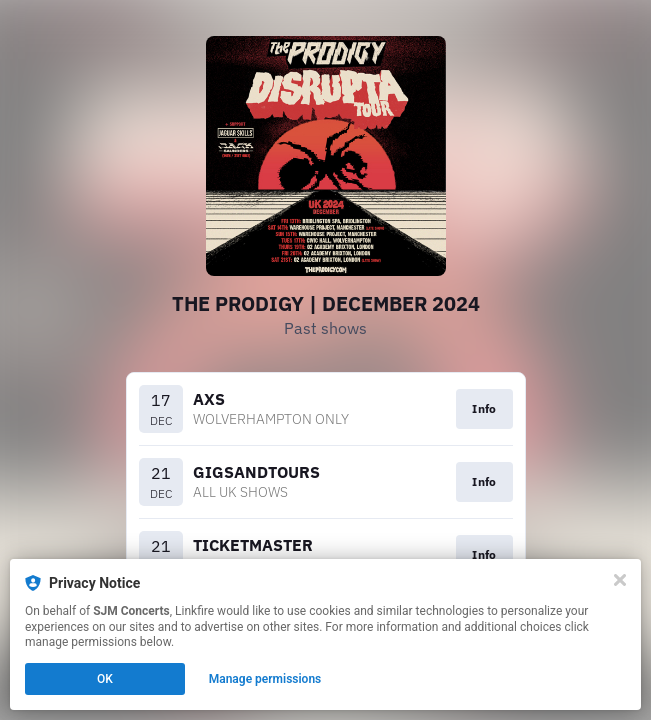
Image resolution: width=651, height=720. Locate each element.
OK (105, 679)
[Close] (620, 580)
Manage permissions (265, 679)
